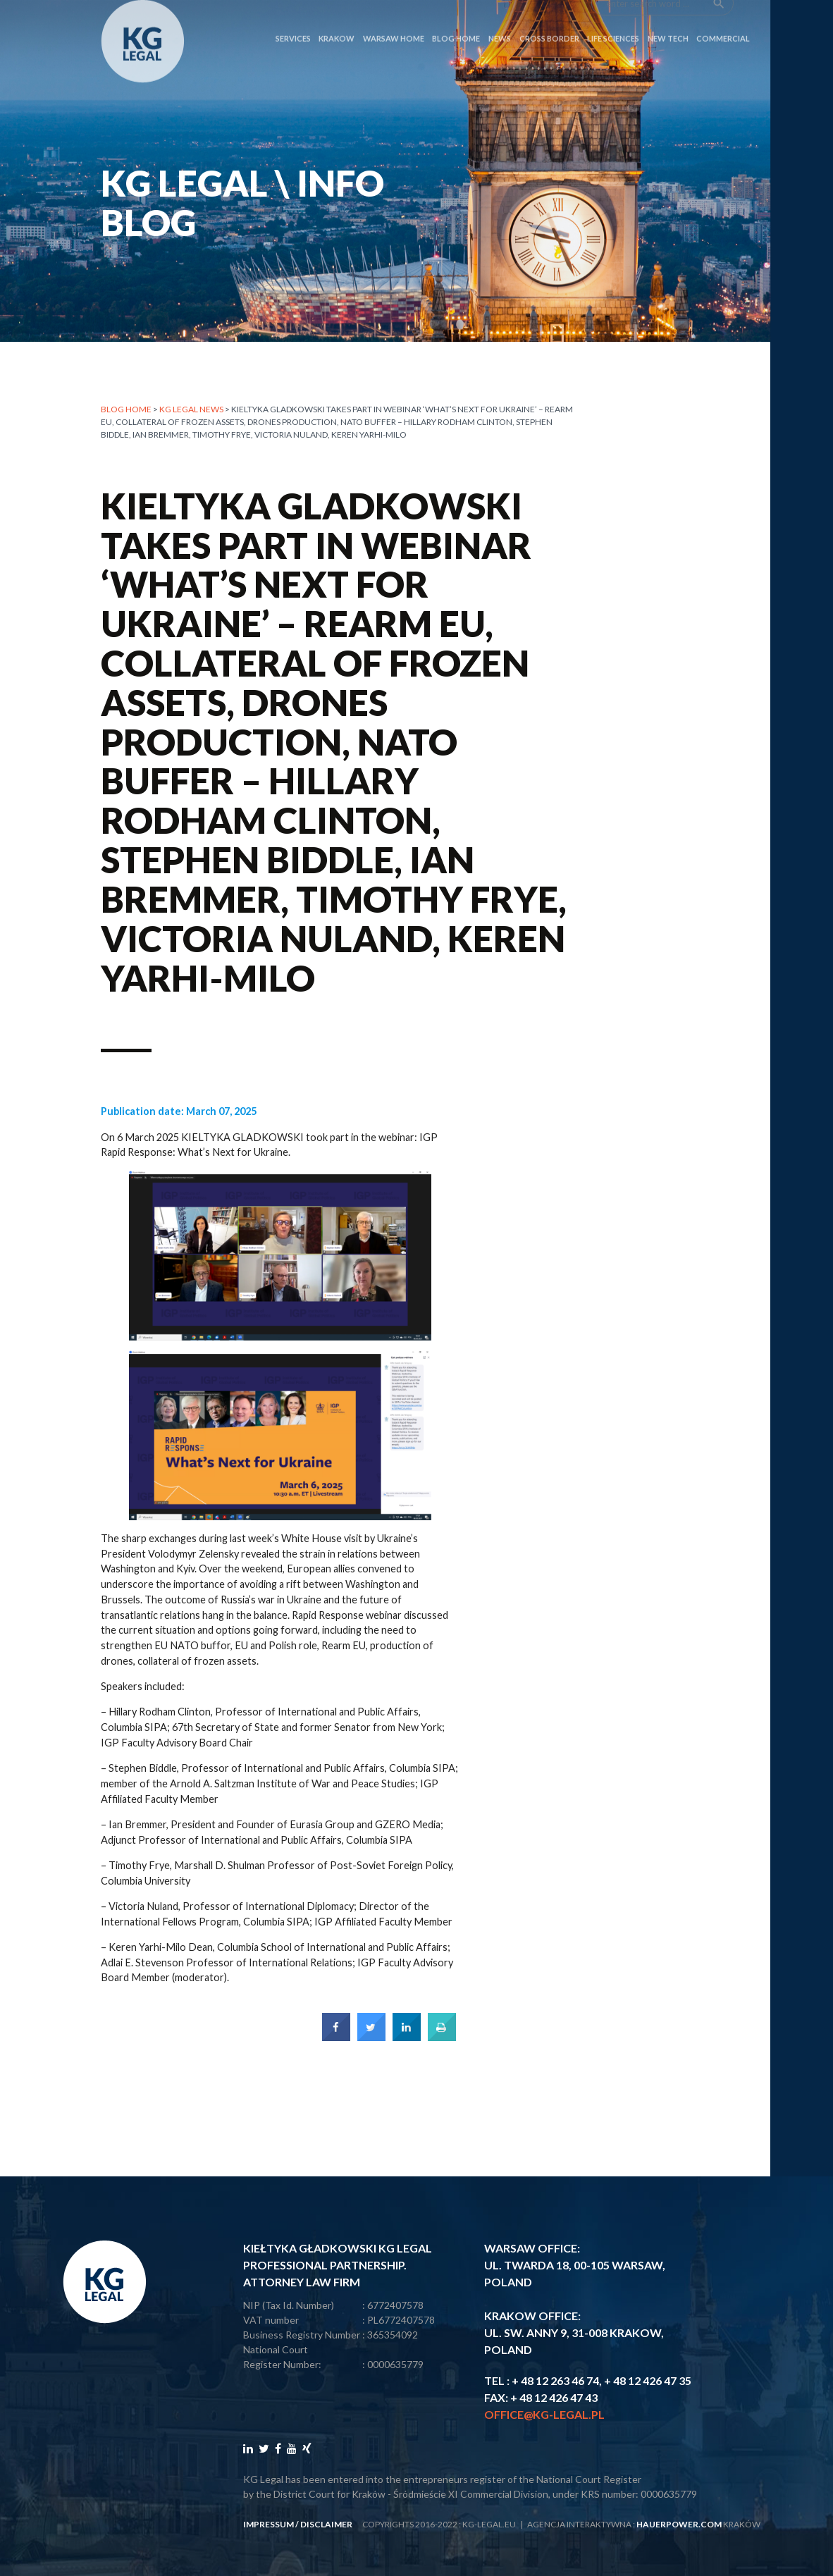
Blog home (126, 409)
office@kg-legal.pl (544, 2414)
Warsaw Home (393, 15)
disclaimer (326, 2524)
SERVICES (293, 15)
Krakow (336, 15)
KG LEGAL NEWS (191, 409)
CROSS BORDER (549, 15)
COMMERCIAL (723, 15)
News (499, 15)
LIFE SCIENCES (613, 15)
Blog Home (456, 15)
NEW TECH (668, 15)
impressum (268, 2524)
